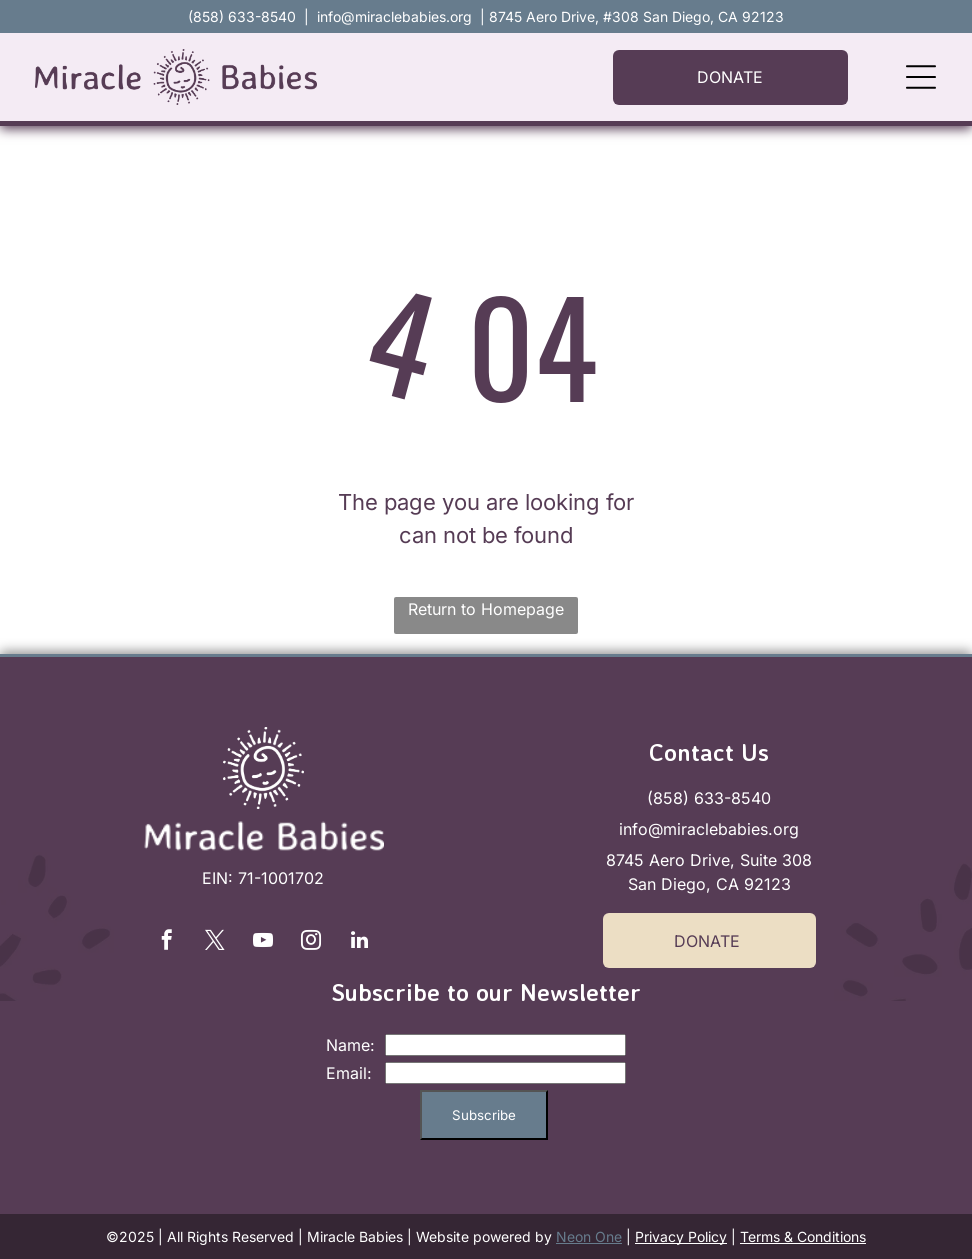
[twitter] (215, 942)
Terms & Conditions (803, 1236)
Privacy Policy (681, 1236)
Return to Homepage (486, 609)
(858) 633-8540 (709, 798)
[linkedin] (359, 942)
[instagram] (311, 942)
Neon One (589, 1236)
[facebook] (167, 942)
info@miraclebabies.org (394, 16)
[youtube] (263, 942)
